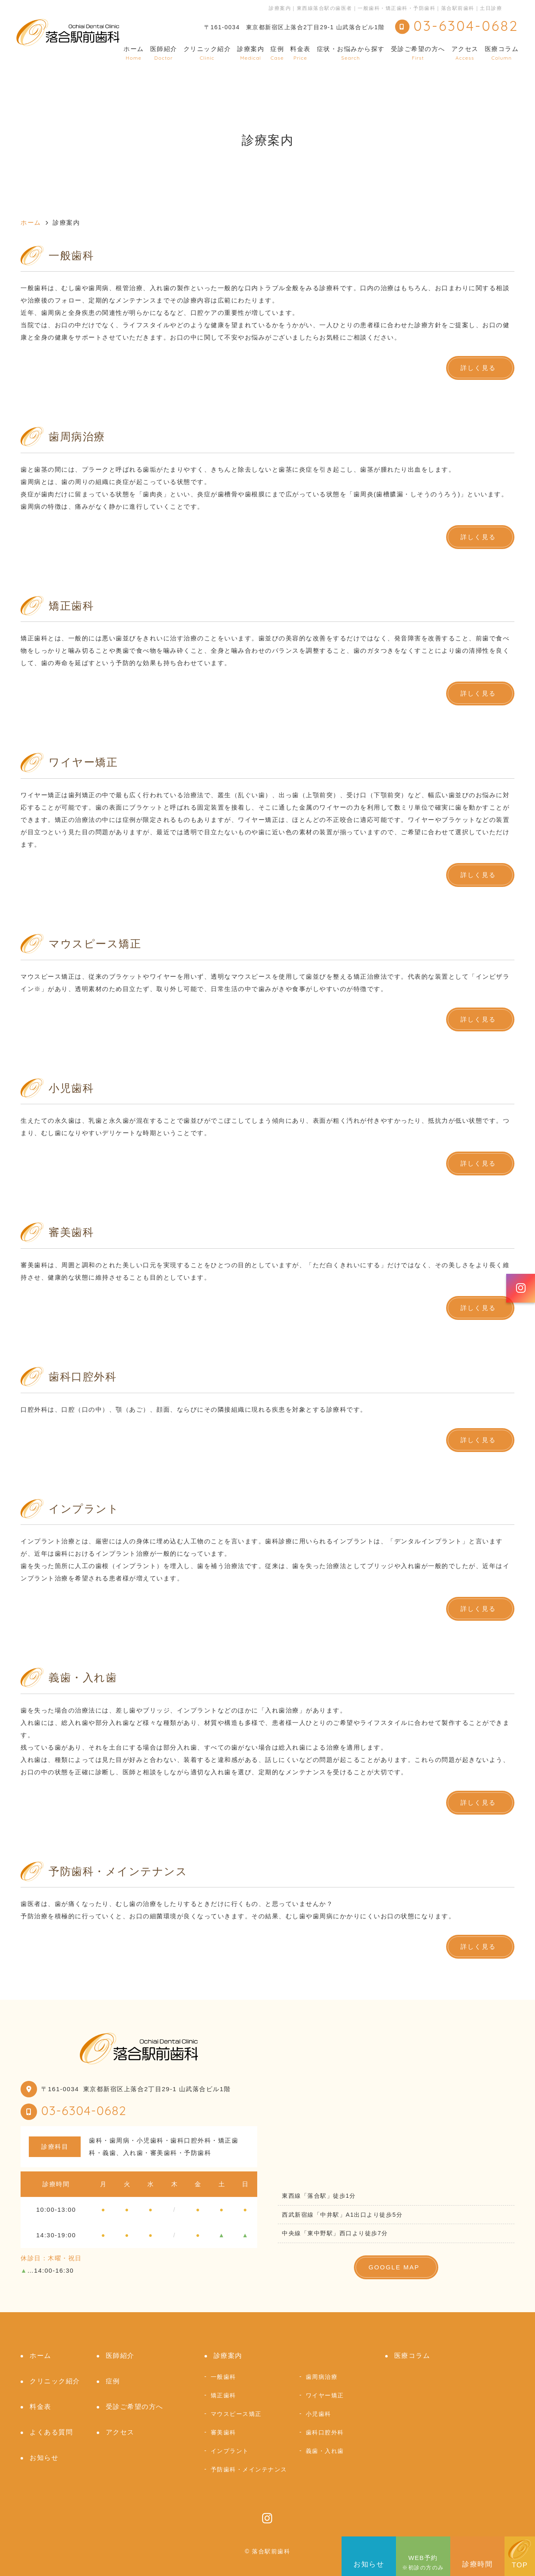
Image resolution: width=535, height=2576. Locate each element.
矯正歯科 (223, 2395)
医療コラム (502, 53)
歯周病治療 (322, 2377)
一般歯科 (223, 2377)
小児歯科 (318, 2414)
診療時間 (477, 2554)
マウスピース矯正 (236, 2414)
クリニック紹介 (207, 53)
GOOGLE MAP (393, 2267)
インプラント (230, 2451)
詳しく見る (478, 367)
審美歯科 (223, 2432)
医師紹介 (163, 53)
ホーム (133, 53)
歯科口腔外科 (325, 2432)
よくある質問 (51, 2432)
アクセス (465, 53)
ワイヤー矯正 (325, 2395)
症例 (277, 53)
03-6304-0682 (83, 2110)
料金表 (300, 53)
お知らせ (369, 2554)
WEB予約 (423, 2556)
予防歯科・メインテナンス (249, 2469)
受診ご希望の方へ (418, 53)
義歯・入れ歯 (325, 2451)
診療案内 (250, 53)
